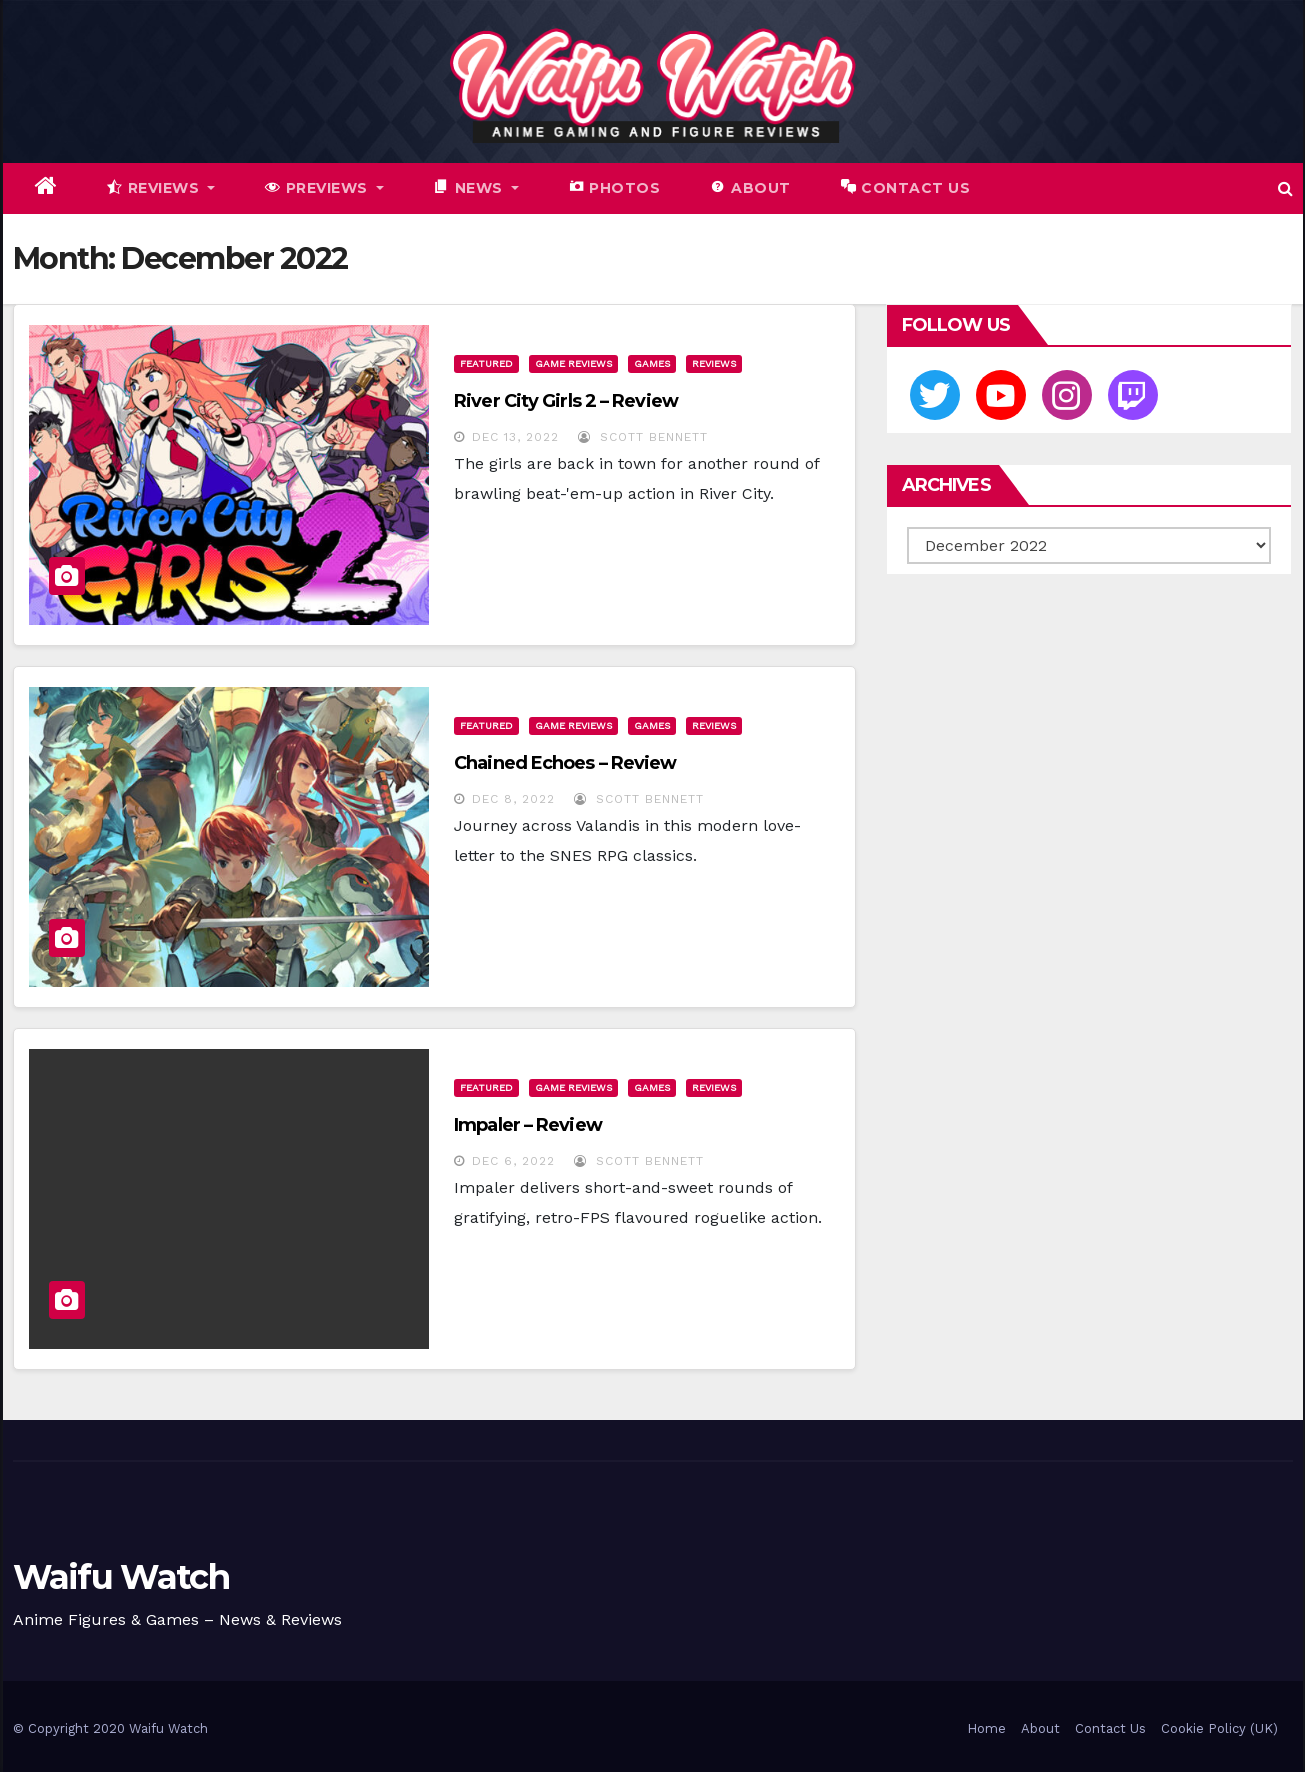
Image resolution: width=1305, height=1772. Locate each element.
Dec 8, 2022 (513, 799)
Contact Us (1110, 1728)
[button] (1285, 188)
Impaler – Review (528, 1125)
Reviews (714, 363)
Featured (486, 363)
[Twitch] (1133, 395)
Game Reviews (573, 363)
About (1040, 1728)
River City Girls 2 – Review (566, 401)
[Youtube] (1001, 395)
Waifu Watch (121, 1577)
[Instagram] (1067, 395)
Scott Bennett (643, 437)
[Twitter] (935, 395)
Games (652, 363)
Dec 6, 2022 (513, 1161)
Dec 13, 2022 (515, 437)
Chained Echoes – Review (565, 763)
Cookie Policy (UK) (1219, 1728)
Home (986, 1728)
